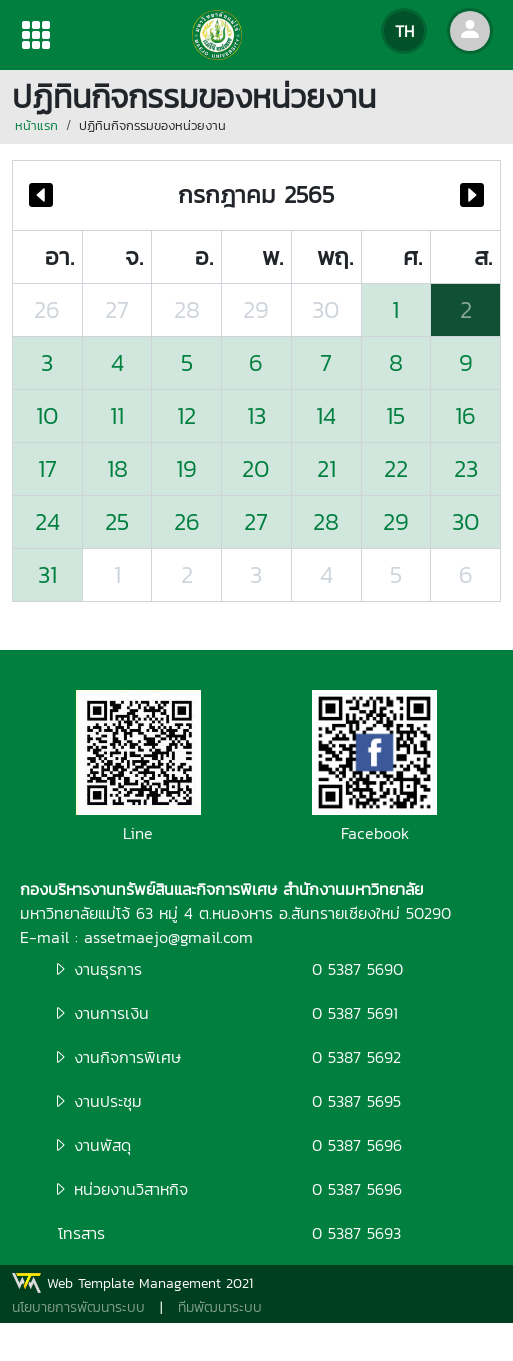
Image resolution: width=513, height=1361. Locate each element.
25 (117, 521)
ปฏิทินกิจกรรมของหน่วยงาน (152, 125)
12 (186, 415)
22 (396, 468)
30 (326, 309)
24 (47, 521)
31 (47, 574)
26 (47, 309)
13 (256, 415)
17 (47, 468)
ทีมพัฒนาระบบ (220, 1307)
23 (466, 468)
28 (187, 309)
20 (256, 468)
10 (47, 415)
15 (395, 415)
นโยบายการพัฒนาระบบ (78, 1307)
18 (117, 468)
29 (256, 309)
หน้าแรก (36, 125)
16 (465, 415)
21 (326, 468)
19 (186, 468)
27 (117, 309)
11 (117, 415)
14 (326, 415)
